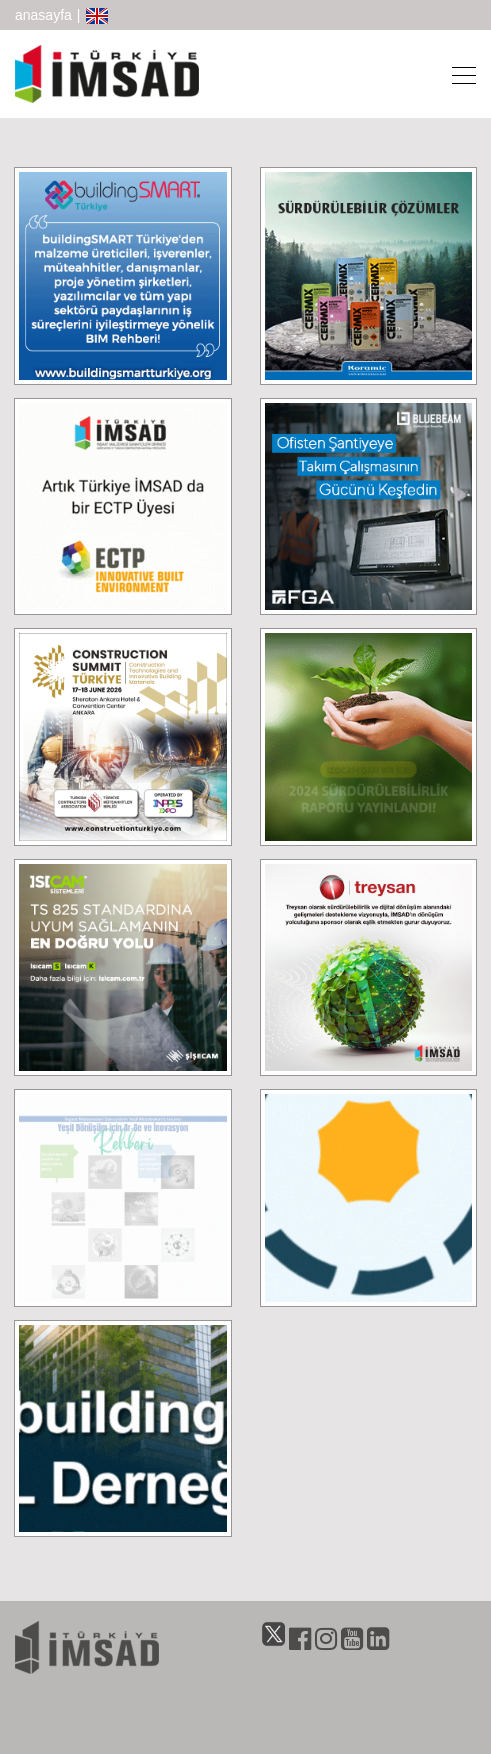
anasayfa (43, 15)
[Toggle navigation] (458, 74)
